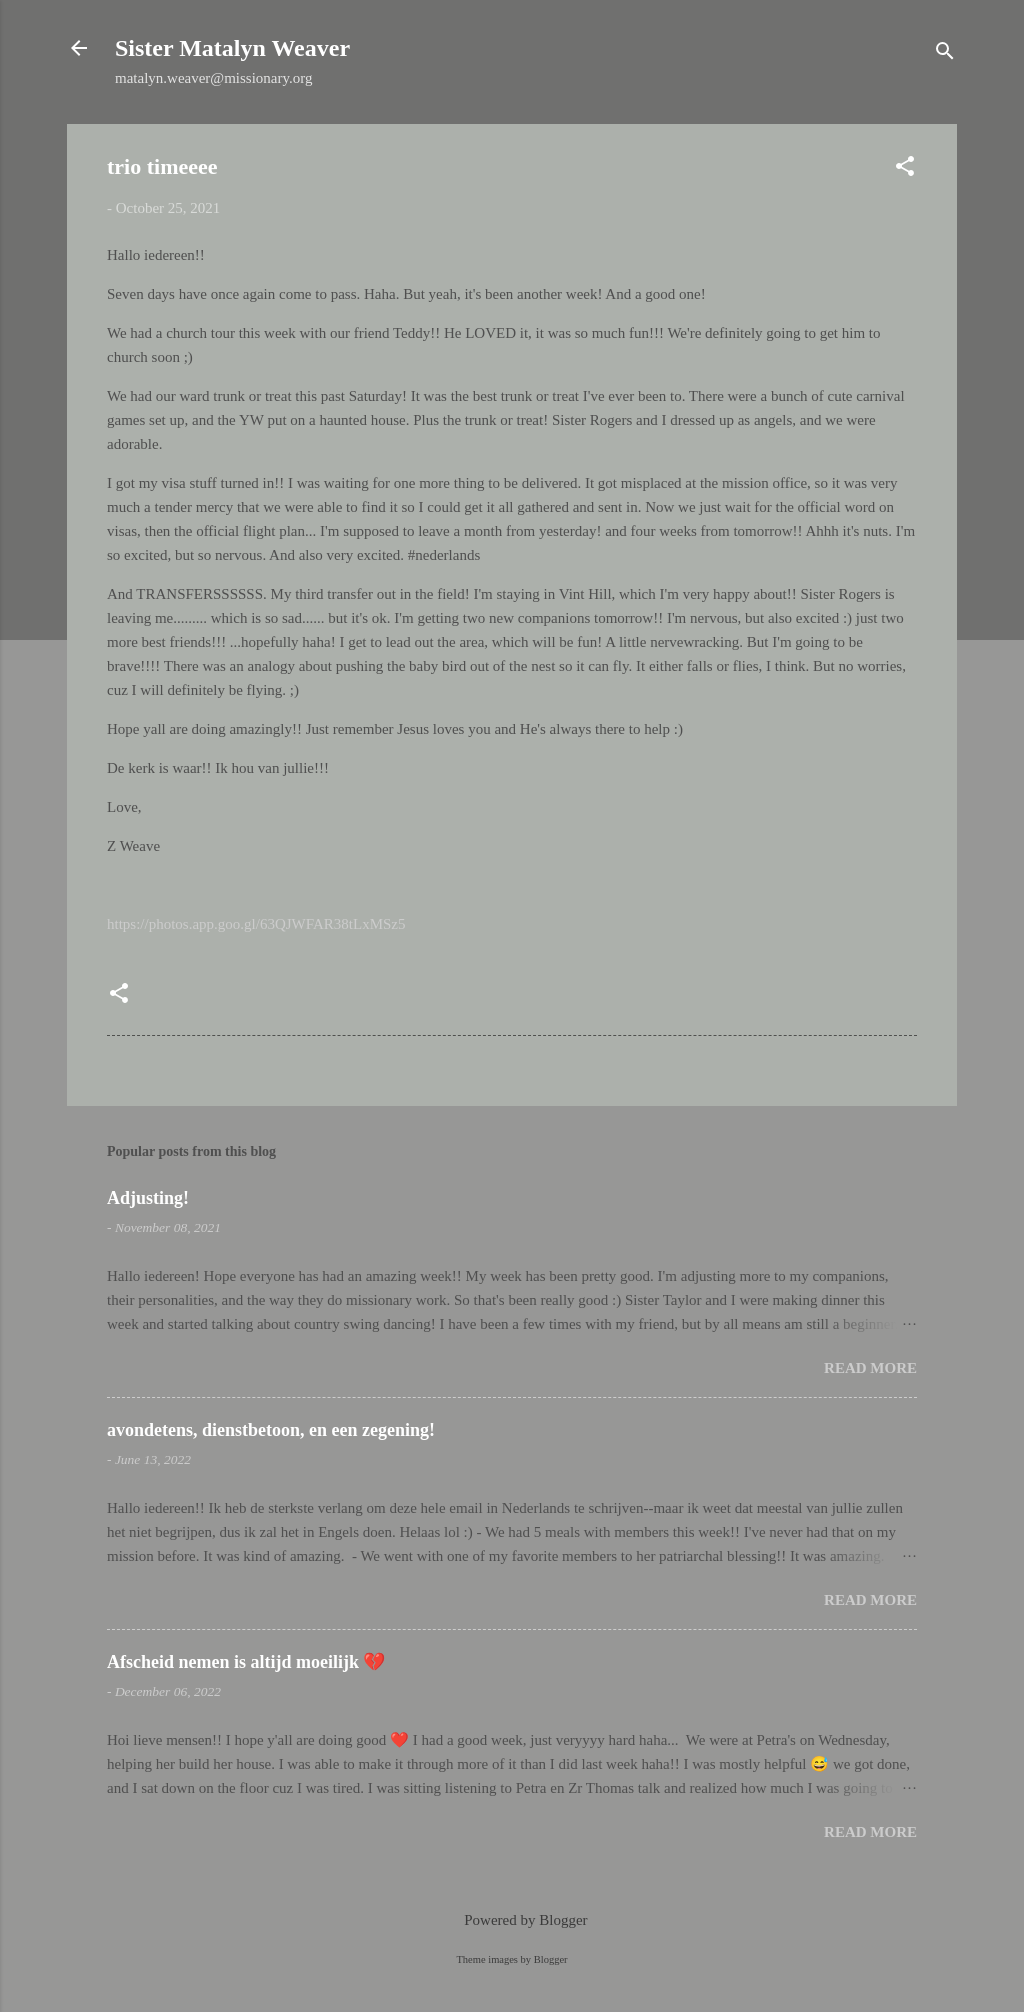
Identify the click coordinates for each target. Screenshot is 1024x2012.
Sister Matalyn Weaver (232, 48)
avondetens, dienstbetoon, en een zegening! (271, 1430)
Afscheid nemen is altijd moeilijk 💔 (246, 1662)
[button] (905, 169)
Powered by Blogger (511, 1920)
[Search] (945, 54)
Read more (870, 1368)
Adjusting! (148, 1198)
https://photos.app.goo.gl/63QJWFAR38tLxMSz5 (256, 924)
